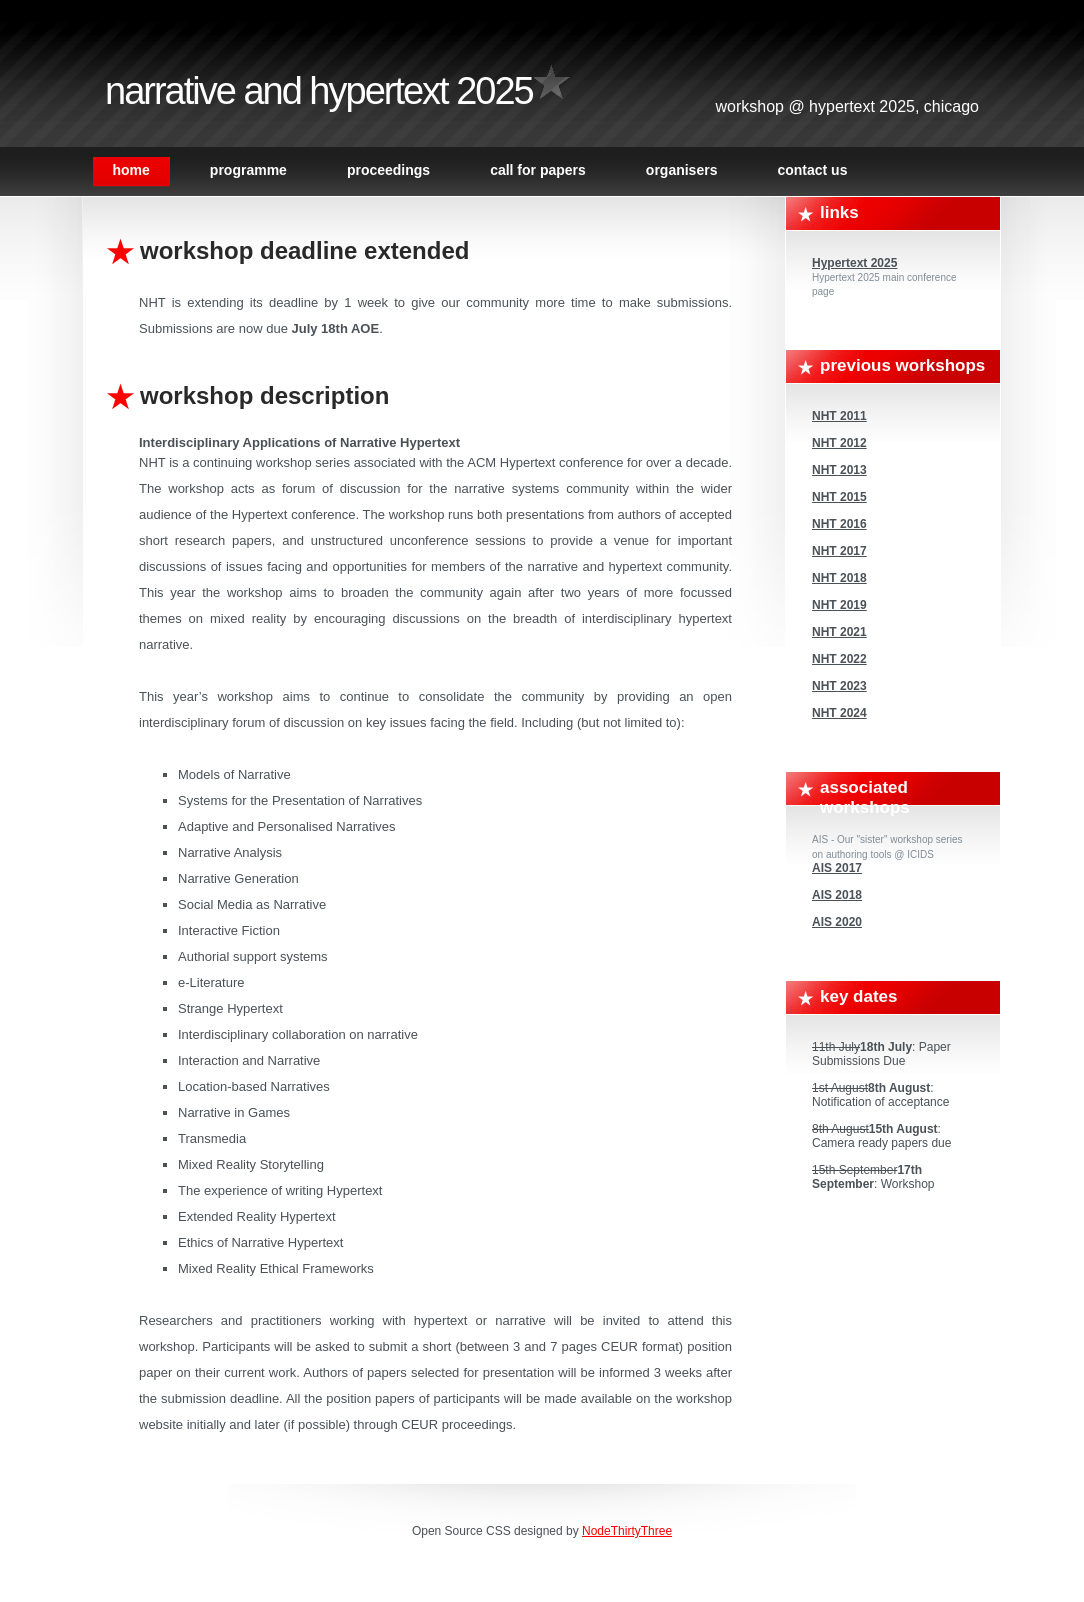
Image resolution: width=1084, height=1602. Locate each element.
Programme (248, 170)
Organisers (682, 170)
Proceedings (388, 170)
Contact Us (812, 170)
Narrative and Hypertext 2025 (319, 91)
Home (131, 170)
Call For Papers (538, 170)
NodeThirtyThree (627, 1531)
